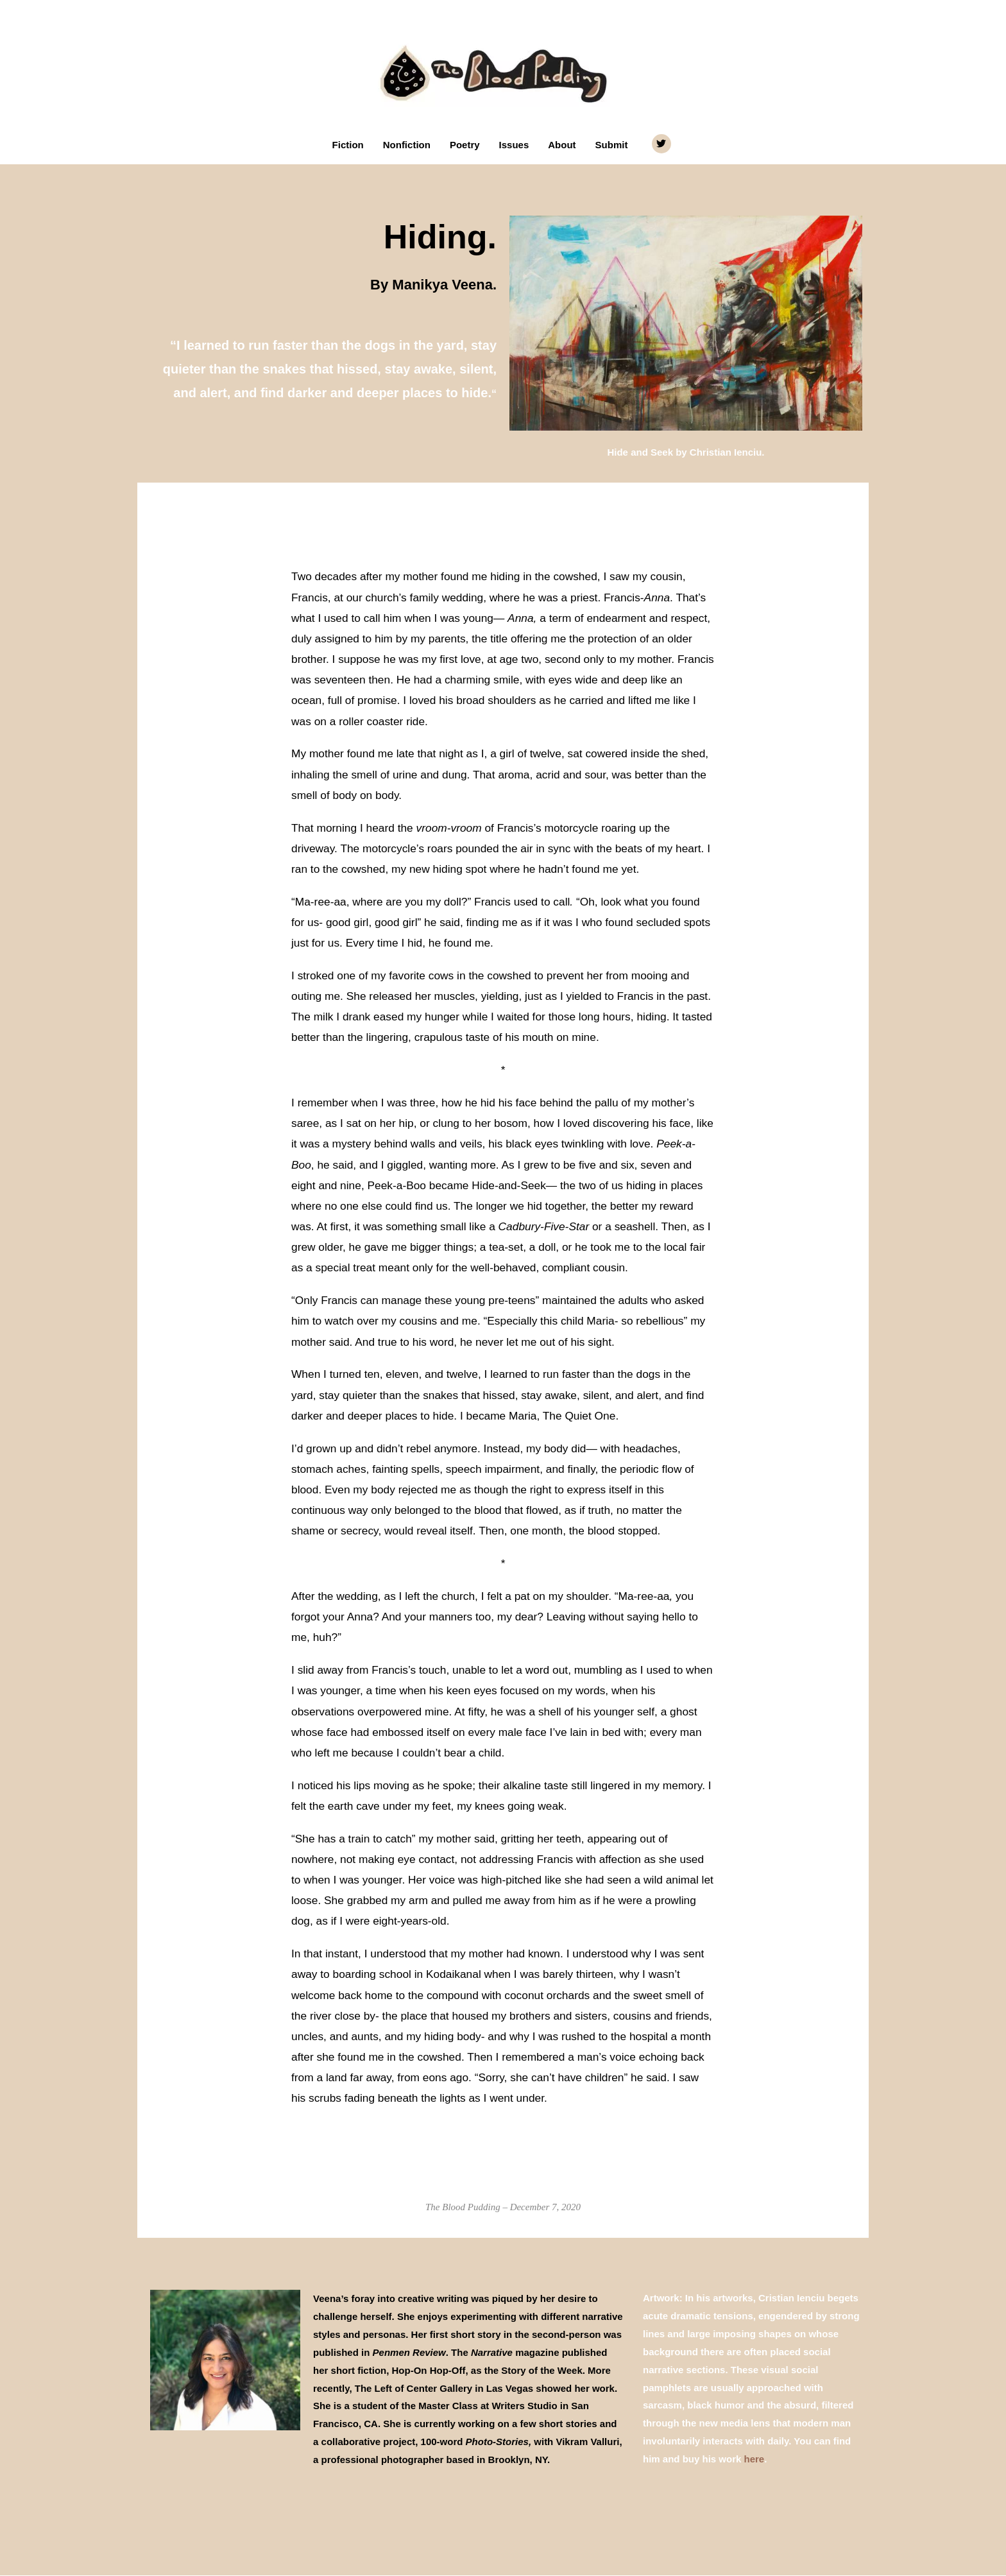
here (754, 2459)
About (561, 145)
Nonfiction (407, 145)
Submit (611, 145)
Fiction (348, 145)
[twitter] (663, 144)
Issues (514, 145)
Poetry (465, 145)
